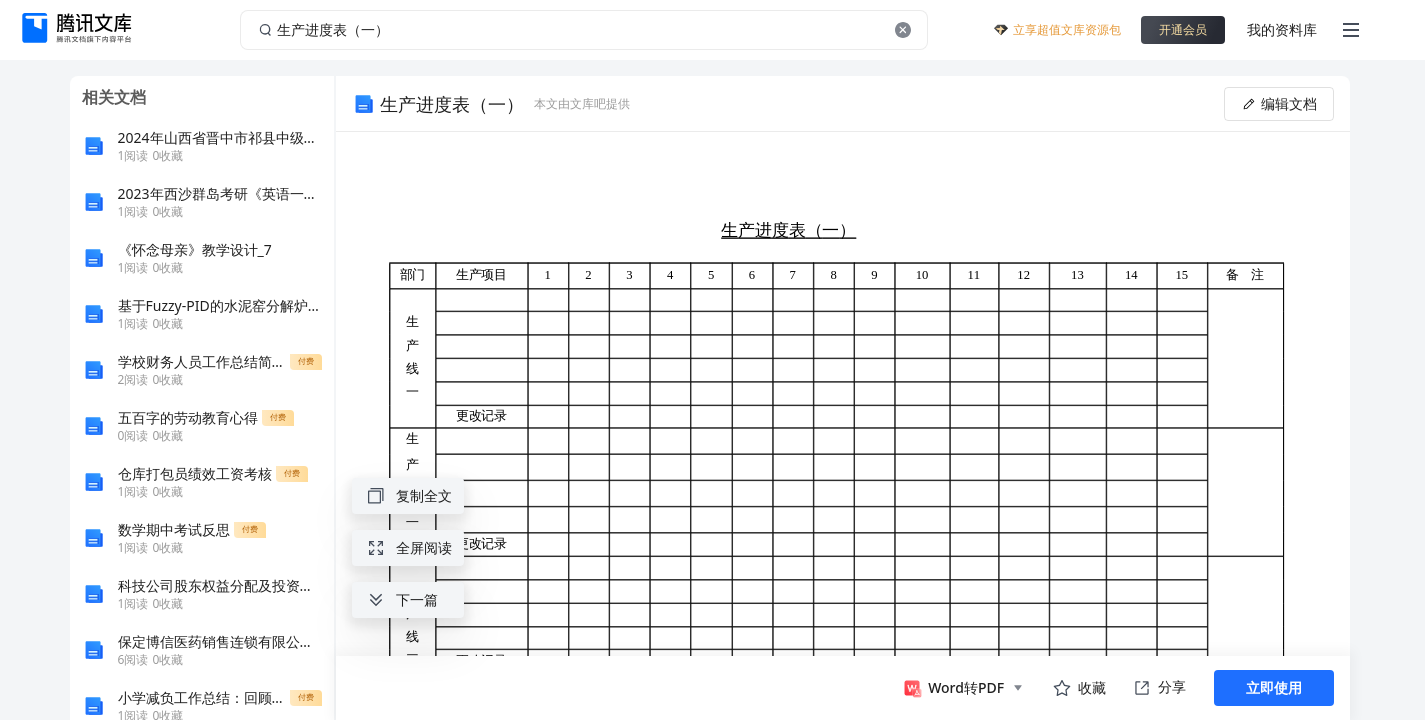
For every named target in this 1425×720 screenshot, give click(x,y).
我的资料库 (1282, 29)
